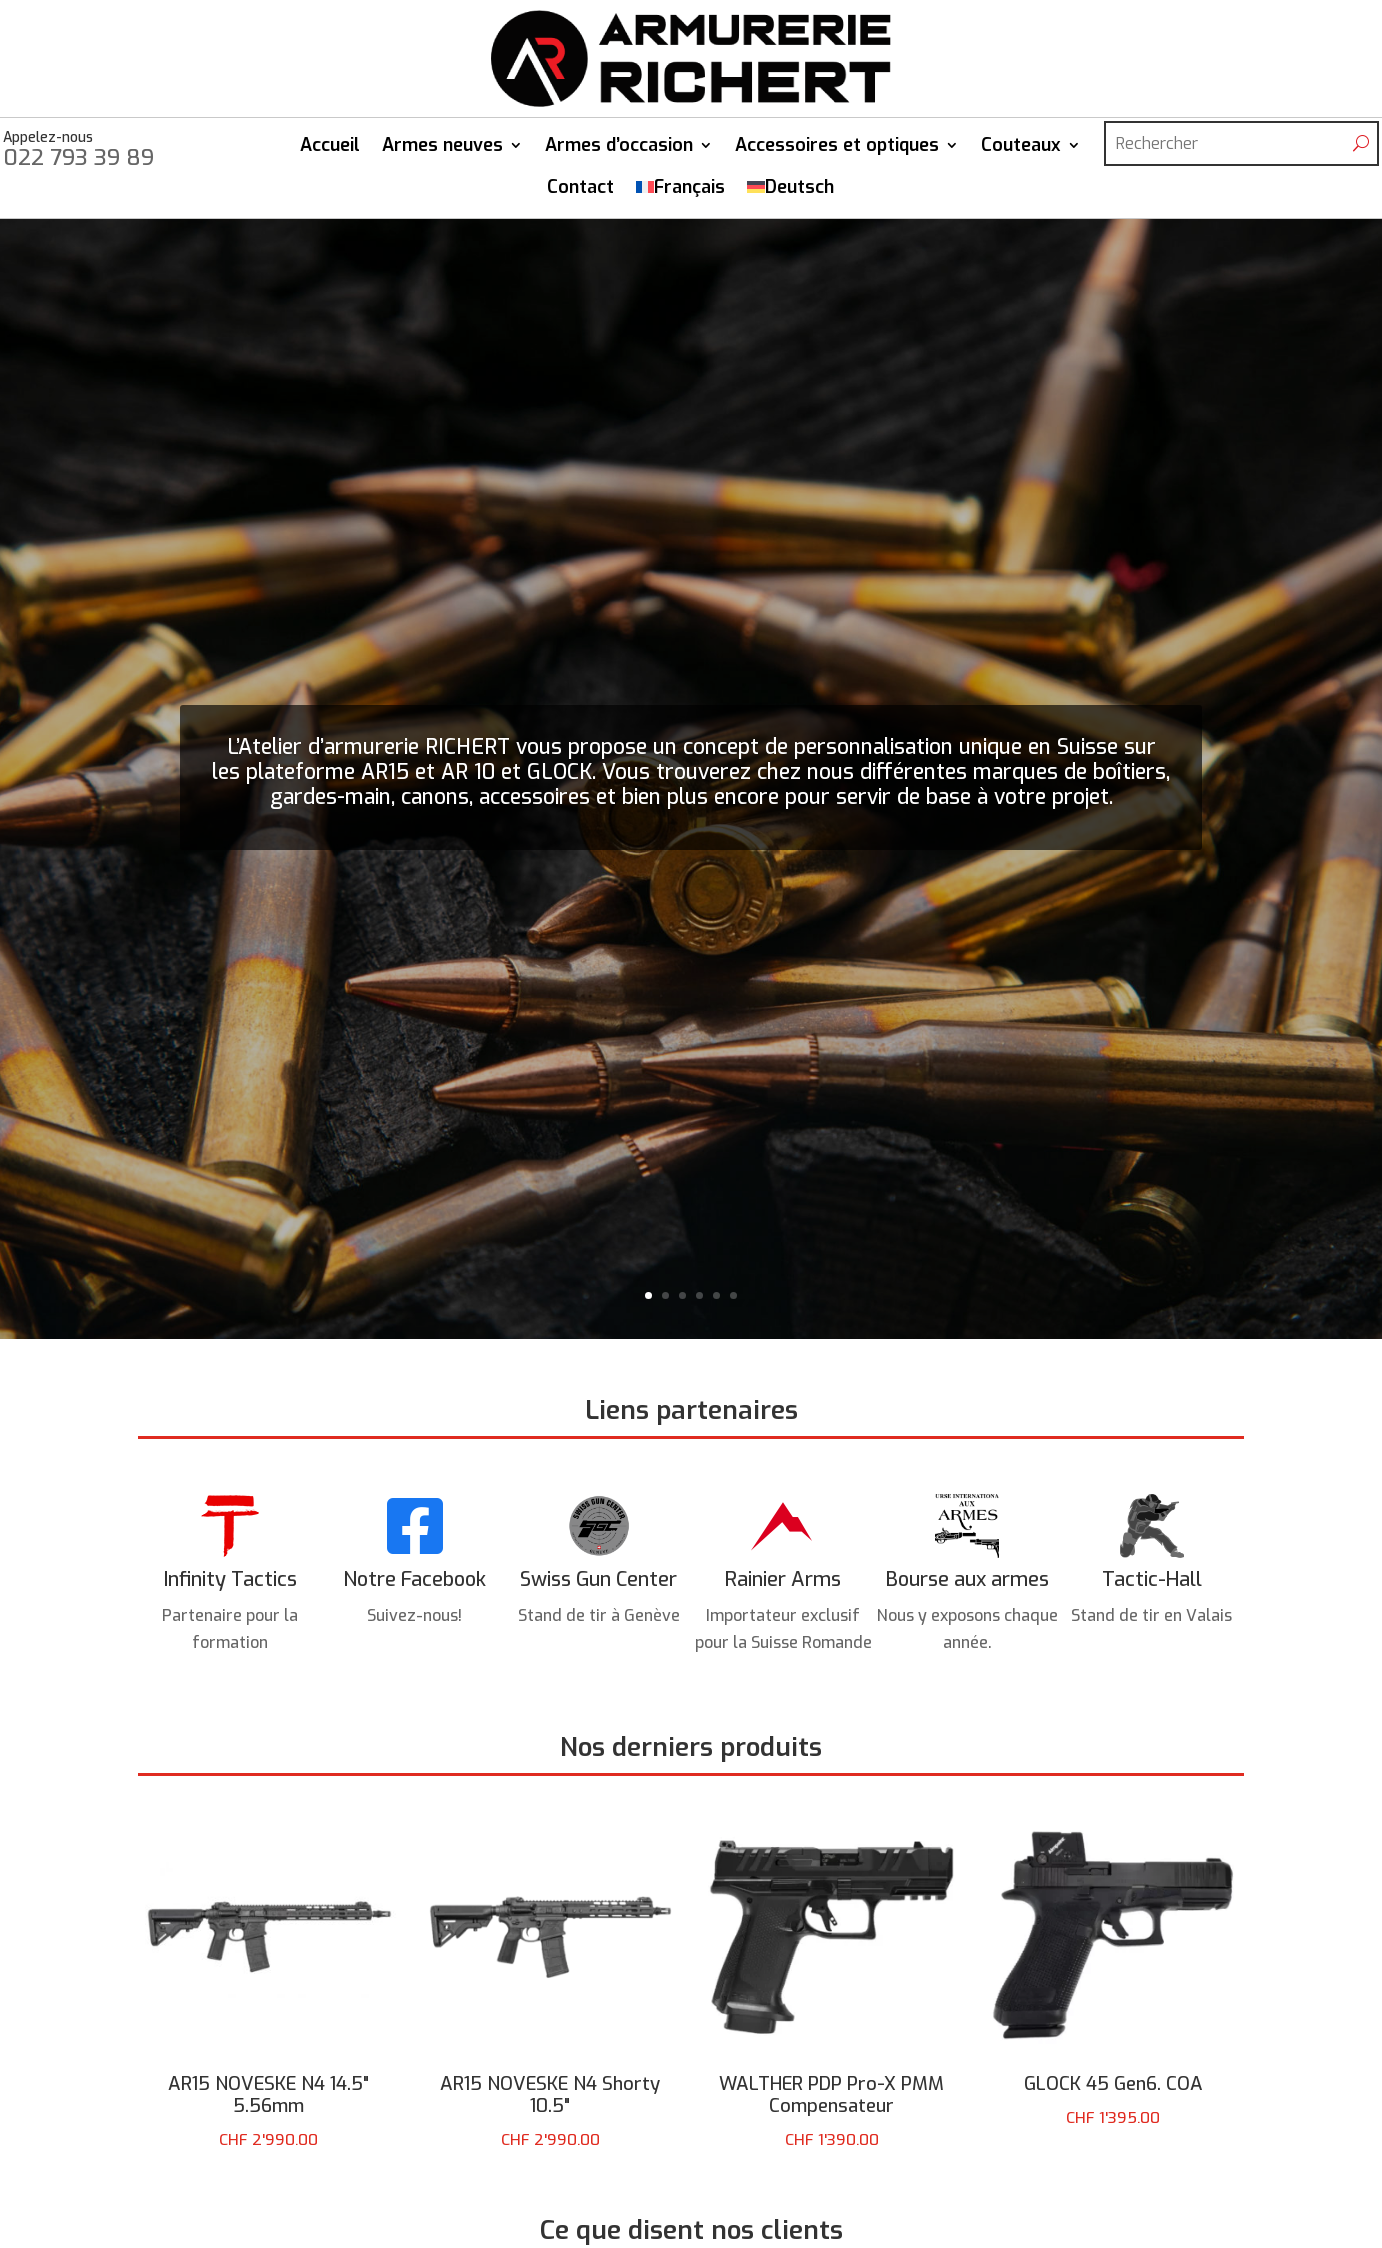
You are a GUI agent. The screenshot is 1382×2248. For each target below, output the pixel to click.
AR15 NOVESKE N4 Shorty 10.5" (550, 2103)
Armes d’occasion (619, 149)
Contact (580, 191)
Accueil (330, 149)
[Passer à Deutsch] (790, 199)
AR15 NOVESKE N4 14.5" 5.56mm (269, 2103)
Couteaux (1021, 149)
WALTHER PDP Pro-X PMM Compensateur (831, 2103)
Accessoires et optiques (837, 149)
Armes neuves (442, 149)
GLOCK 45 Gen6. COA (1113, 2091)
